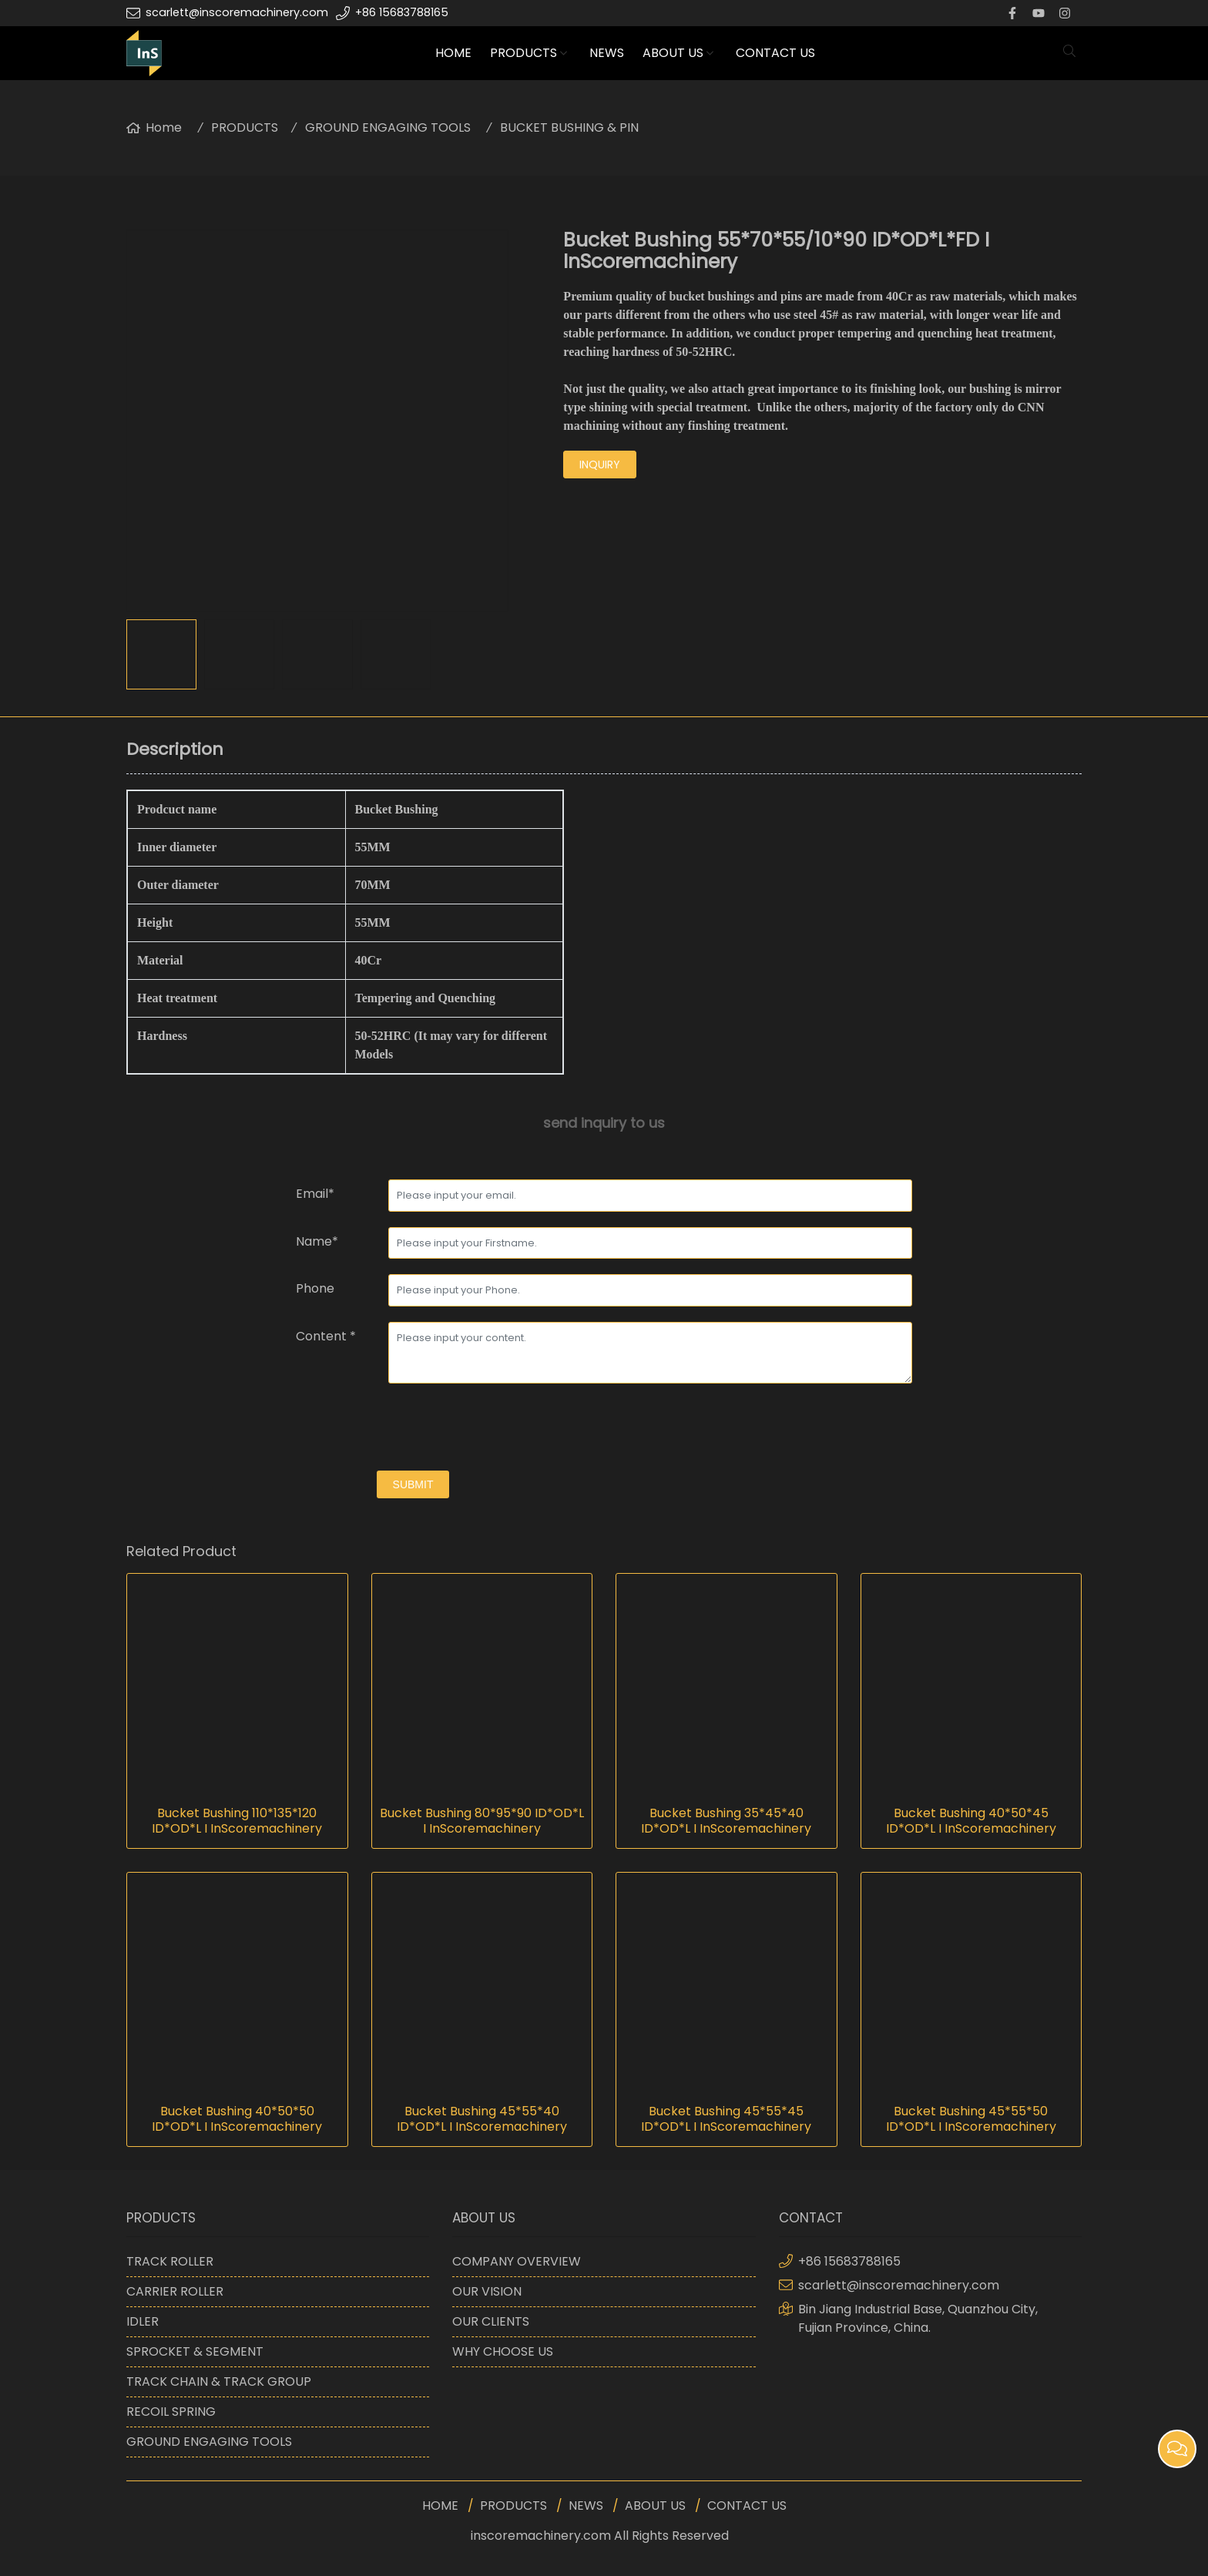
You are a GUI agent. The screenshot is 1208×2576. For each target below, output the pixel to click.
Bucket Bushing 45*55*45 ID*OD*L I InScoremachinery (726, 2119)
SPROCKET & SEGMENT (194, 2351)
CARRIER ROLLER (174, 2291)
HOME (453, 53)
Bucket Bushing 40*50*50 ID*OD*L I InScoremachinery (237, 2119)
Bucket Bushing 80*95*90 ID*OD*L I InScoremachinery (482, 1821)
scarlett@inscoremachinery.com (237, 12)
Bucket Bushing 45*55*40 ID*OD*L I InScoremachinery (482, 2119)
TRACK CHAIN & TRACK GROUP (218, 2381)
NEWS (606, 53)
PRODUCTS (523, 53)
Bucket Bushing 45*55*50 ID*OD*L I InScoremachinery (971, 2119)
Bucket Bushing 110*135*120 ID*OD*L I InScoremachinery (237, 1821)
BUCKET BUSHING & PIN (569, 127)
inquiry (599, 464)
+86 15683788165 (401, 12)
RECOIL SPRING (171, 2411)
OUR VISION (487, 2291)
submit (413, 1484)
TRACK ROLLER (169, 2261)
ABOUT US (673, 53)
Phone (315, 1288)
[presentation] (413, 1429)
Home (164, 127)
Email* (315, 1193)
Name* (317, 1241)
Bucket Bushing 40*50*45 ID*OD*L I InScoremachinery (971, 1821)
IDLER (142, 2321)
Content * (326, 1336)
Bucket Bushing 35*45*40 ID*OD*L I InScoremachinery (726, 1821)
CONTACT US (775, 53)
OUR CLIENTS (490, 2321)
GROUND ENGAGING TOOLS (388, 127)
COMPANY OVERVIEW (516, 2261)
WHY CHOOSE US (502, 2351)
